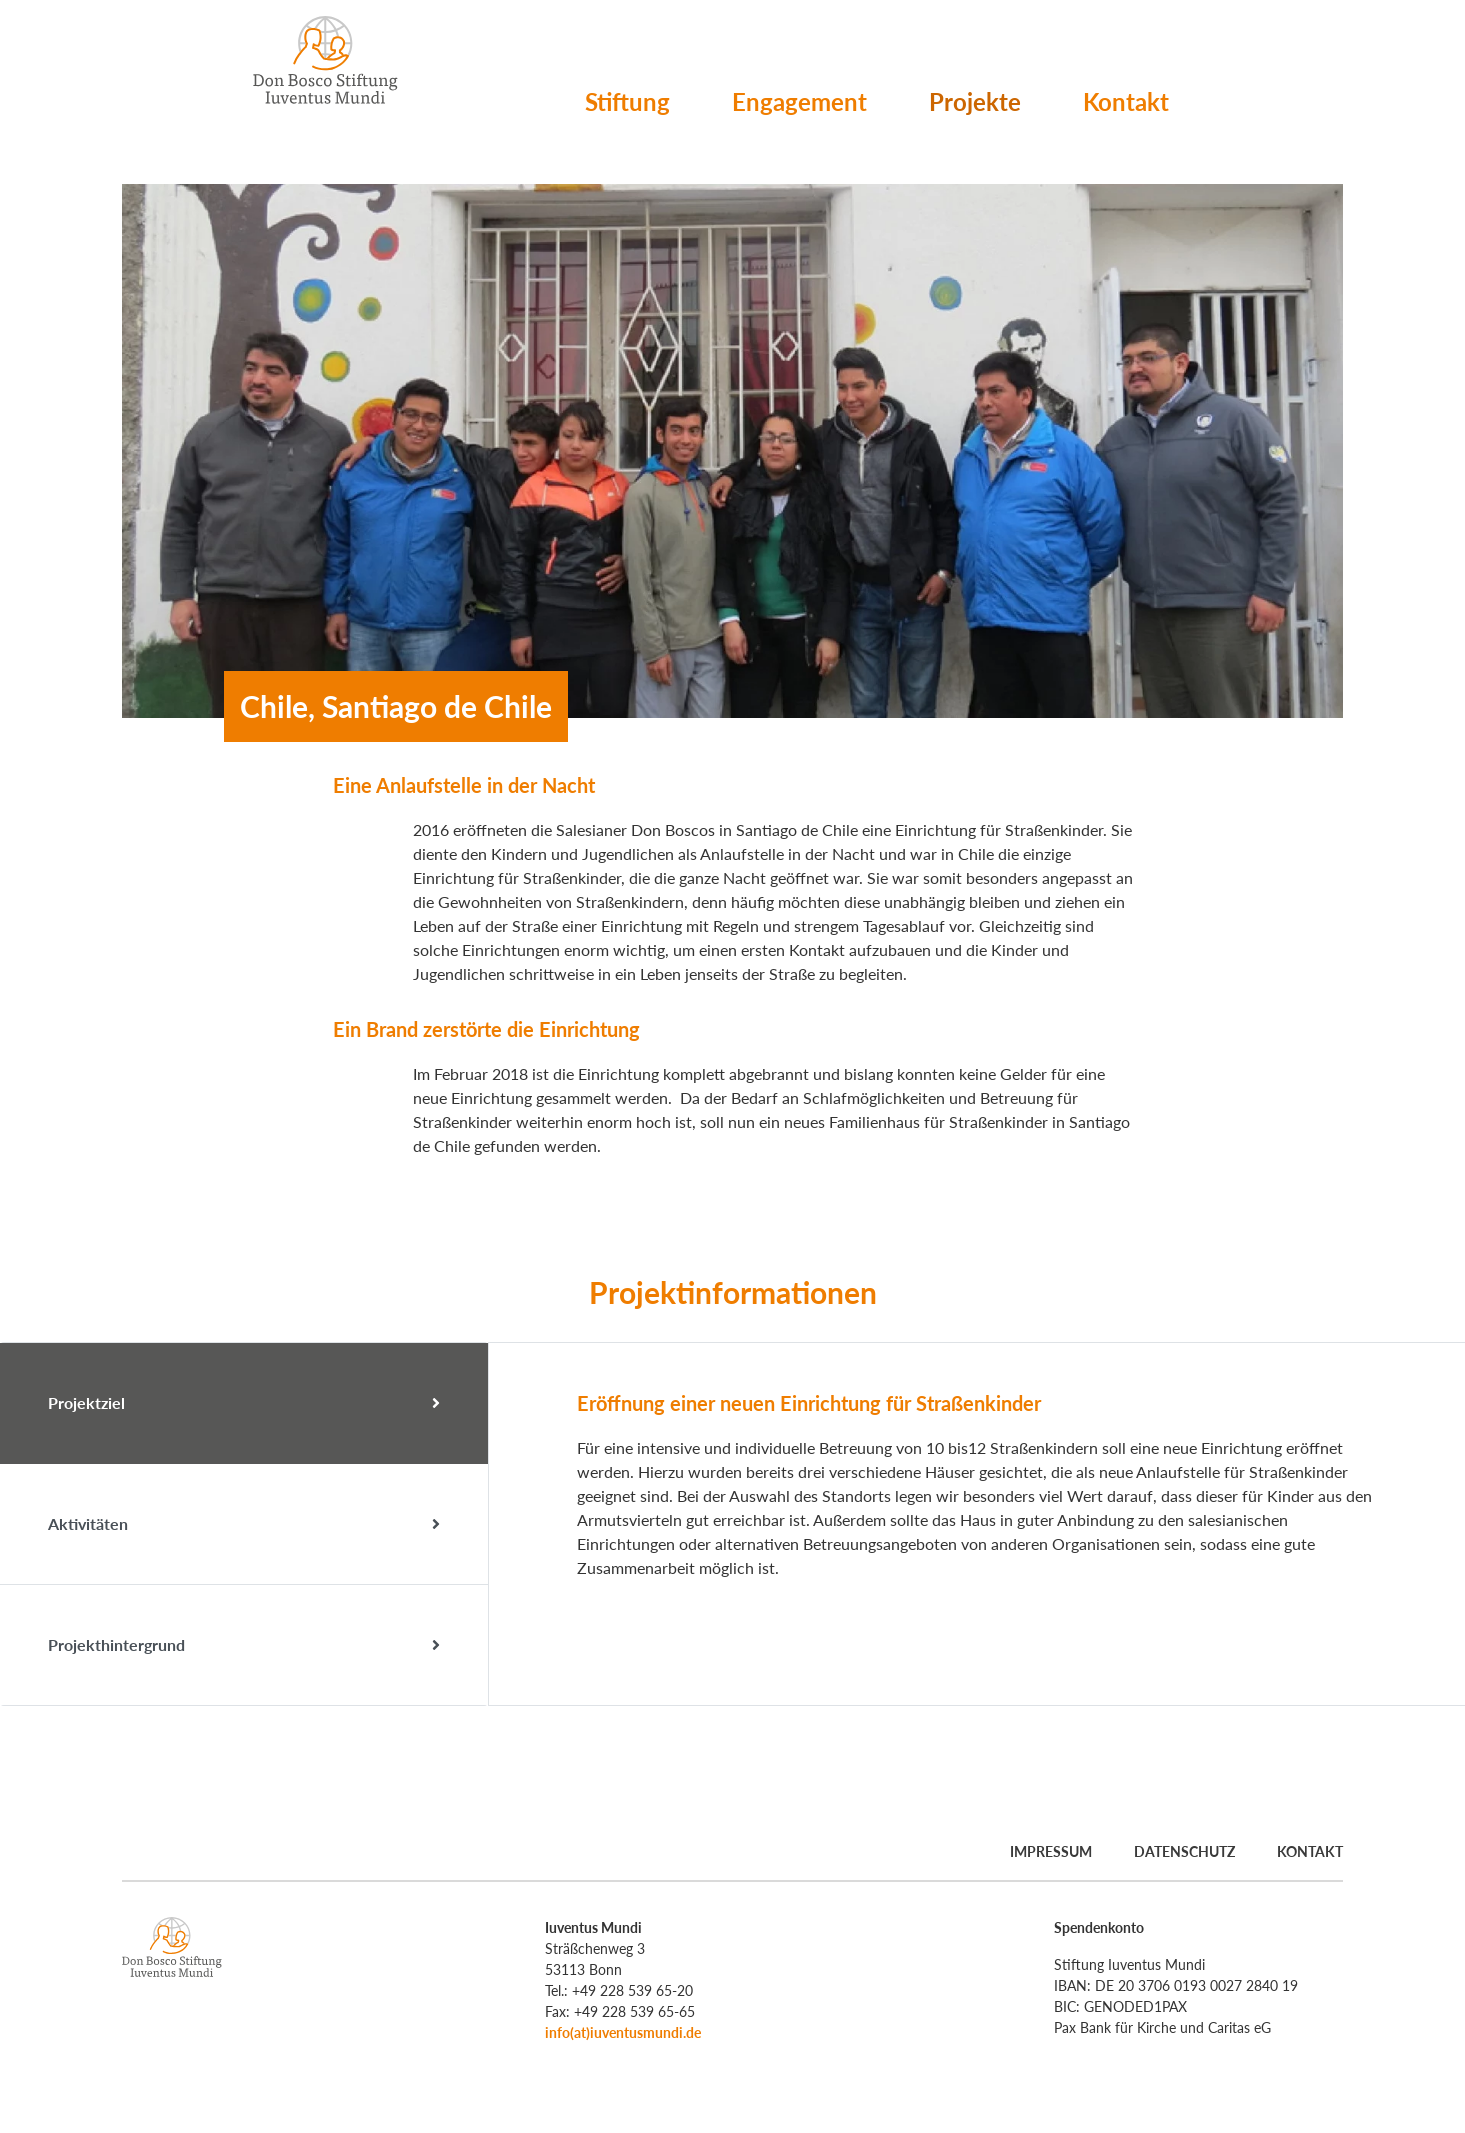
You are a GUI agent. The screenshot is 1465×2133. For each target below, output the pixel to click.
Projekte (975, 101)
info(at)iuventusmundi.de (623, 2032)
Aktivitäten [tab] (244, 1524)
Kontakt (1126, 101)
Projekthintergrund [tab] (244, 1645)
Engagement (799, 101)
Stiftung (627, 101)
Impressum (1051, 1851)
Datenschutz (1184, 1851)
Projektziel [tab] (244, 1403)
